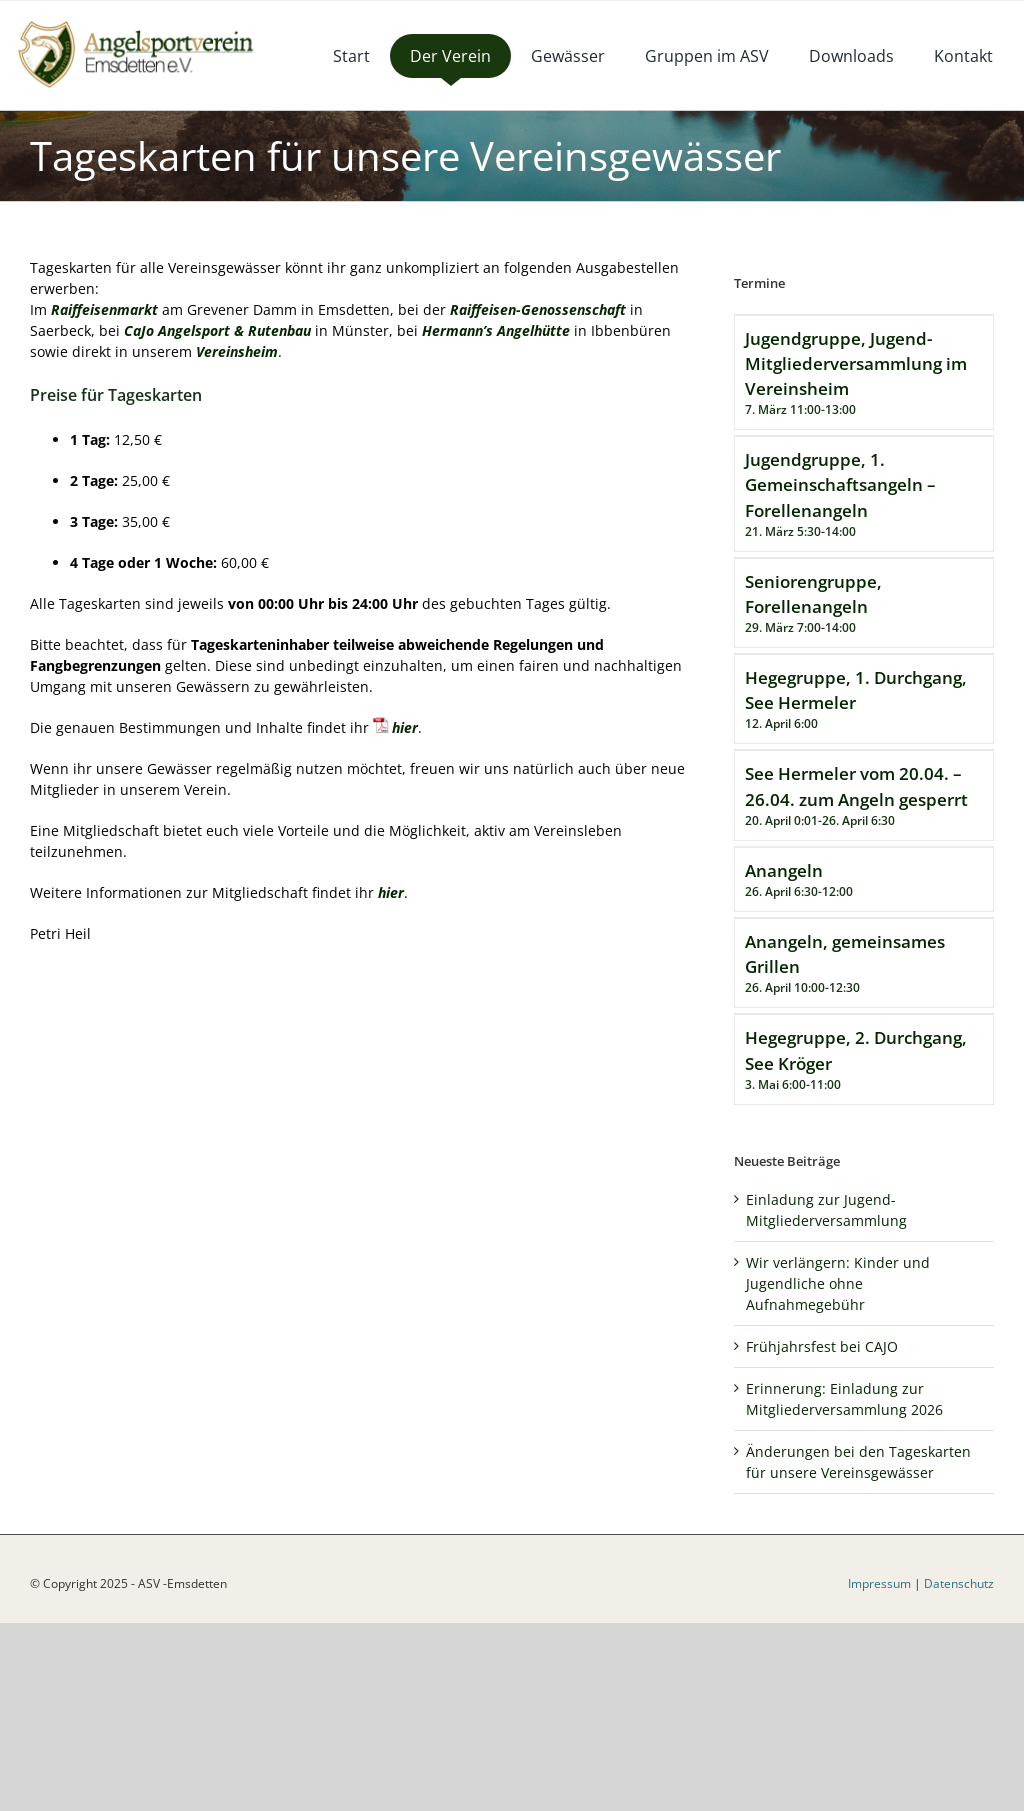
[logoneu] (146, 22)
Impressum (879, 1583)
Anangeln (784, 870)
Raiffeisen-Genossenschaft (538, 309)
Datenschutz (959, 1583)
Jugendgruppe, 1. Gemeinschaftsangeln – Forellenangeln (840, 484)
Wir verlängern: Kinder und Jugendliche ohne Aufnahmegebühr (838, 1283)
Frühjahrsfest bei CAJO (822, 1346)
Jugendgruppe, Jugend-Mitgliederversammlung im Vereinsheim (856, 363)
